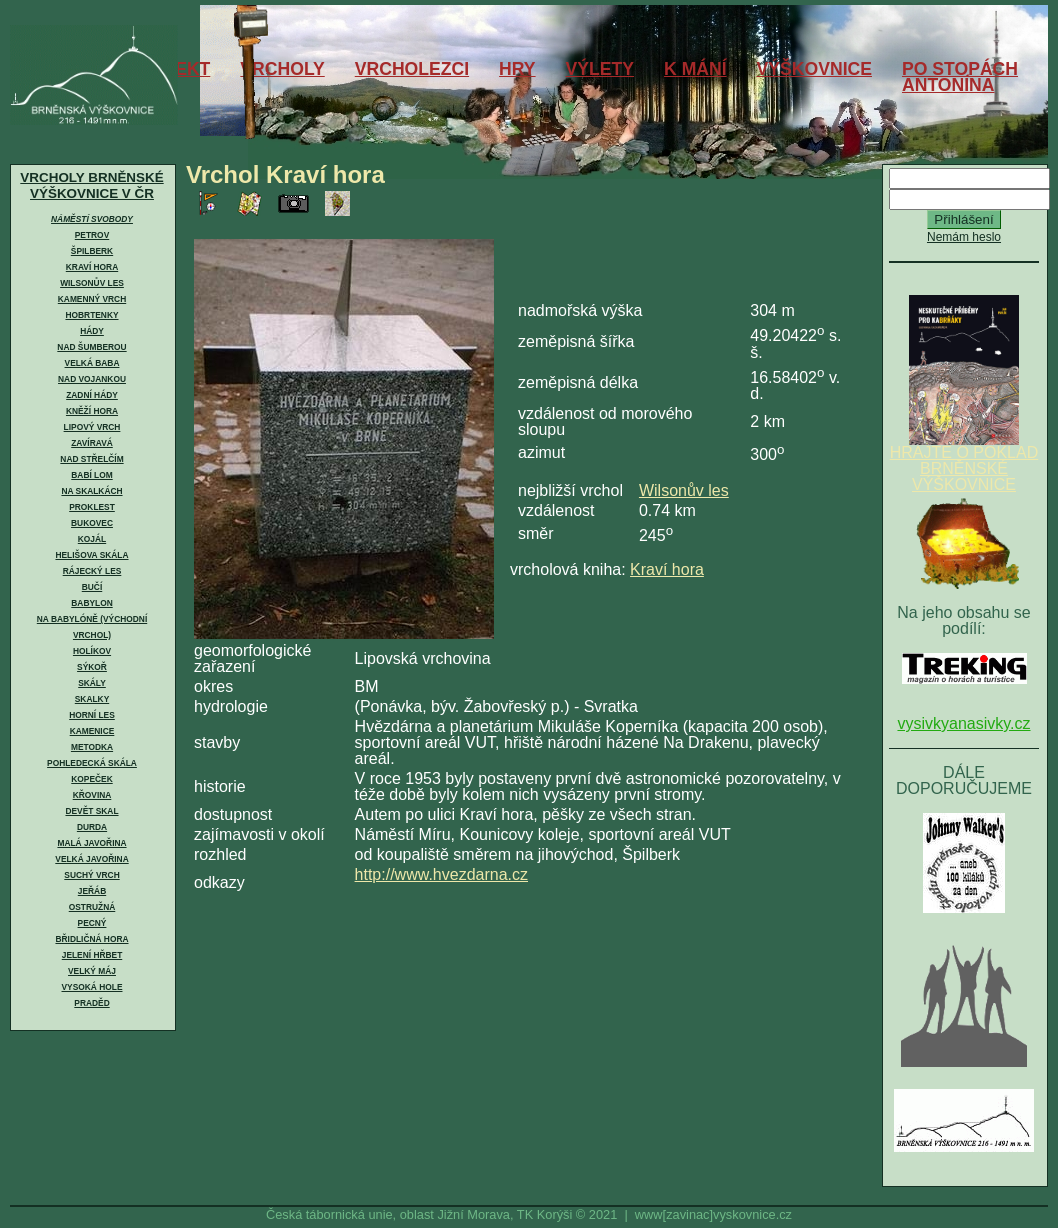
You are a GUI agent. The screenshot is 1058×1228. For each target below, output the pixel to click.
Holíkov (92, 651)
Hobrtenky (91, 315)
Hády (92, 331)
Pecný (92, 923)
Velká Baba (92, 363)
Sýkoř (92, 667)
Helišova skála (91, 555)
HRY (517, 69)
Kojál (92, 539)
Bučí (92, 587)
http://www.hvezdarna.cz (441, 874)
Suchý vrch (91, 875)
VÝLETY (600, 69)
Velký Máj (92, 971)
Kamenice (92, 731)
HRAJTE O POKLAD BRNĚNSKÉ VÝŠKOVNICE (964, 462)
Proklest (92, 507)
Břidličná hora (91, 939)
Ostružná (92, 907)
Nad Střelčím (91, 459)
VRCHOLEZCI (412, 69)
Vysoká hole (92, 987)
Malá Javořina (91, 843)
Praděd (91, 1003)
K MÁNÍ (695, 69)
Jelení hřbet (92, 955)
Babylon (91, 603)
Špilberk (92, 251)
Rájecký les (92, 571)
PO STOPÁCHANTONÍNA (960, 77)
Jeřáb (92, 891)
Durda (92, 827)
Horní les (92, 715)
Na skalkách (91, 491)
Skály (92, 683)
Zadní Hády (92, 395)
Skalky (92, 699)
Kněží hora (92, 411)
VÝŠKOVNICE (814, 69)
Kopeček (91, 779)
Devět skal (91, 811)
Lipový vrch (92, 427)
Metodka (92, 747)
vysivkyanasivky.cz (963, 723)
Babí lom (91, 475)
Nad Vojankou (92, 379)
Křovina (92, 795)
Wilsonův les (92, 283)
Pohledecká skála (92, 763)
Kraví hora (92, 267)
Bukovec (92, 523)
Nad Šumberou (91, 347)
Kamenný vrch (92, 299)
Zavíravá (92, 443)
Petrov (92, 235)
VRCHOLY (282, 69)
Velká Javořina (91, 859)
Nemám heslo (964, 237)
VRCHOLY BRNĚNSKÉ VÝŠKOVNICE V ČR (91, 185)
